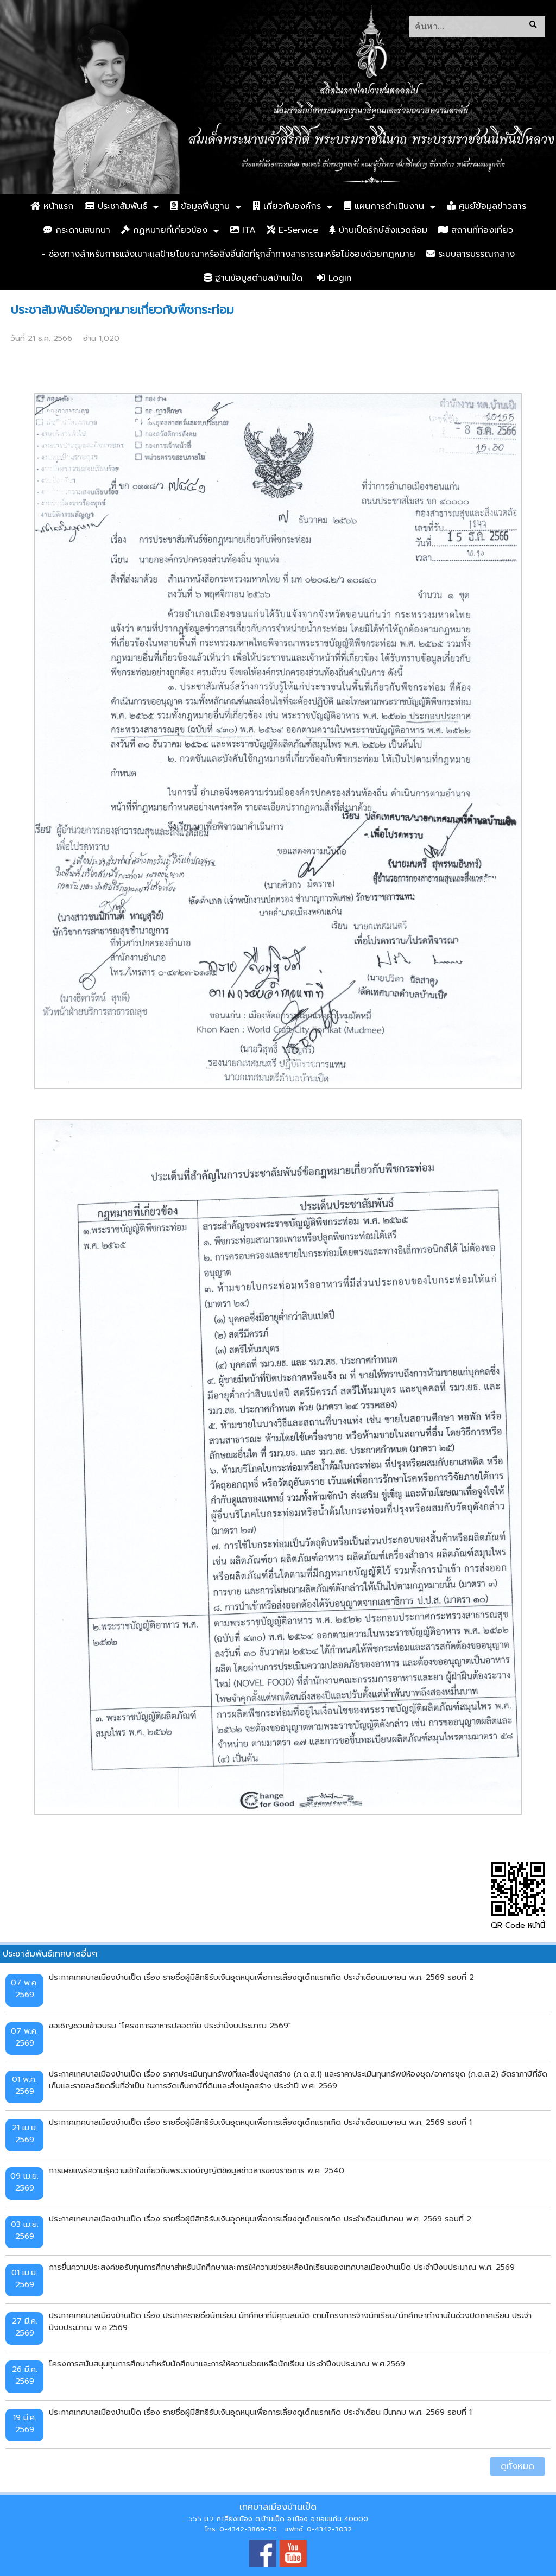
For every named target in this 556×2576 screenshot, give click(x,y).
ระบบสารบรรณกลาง (470, 254)
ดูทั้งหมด (517, 2466)
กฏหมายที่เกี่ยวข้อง (164, 230)
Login (334, 277)
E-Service (292, 230)
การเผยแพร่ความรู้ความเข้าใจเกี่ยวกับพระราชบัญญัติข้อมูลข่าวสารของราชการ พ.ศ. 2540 (196, 2170)
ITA (243, 230)
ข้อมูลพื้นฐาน (200, 206)
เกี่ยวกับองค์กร (286, 206)
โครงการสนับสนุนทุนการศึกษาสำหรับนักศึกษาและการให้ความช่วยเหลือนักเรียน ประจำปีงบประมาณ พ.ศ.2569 (227, 2364)
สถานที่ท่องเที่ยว (475, 230)
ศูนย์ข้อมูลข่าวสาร (486, 206)
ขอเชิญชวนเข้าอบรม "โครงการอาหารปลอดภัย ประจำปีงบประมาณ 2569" (170, 2025)
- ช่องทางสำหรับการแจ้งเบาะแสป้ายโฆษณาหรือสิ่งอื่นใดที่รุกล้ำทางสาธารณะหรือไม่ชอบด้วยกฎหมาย (228, 254)
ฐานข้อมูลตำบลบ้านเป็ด (253, 277)
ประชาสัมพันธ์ (116, 206)
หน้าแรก (52, 206)
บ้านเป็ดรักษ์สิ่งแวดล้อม (378, 230)
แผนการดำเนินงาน (384, 206)
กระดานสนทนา (76, 230)
